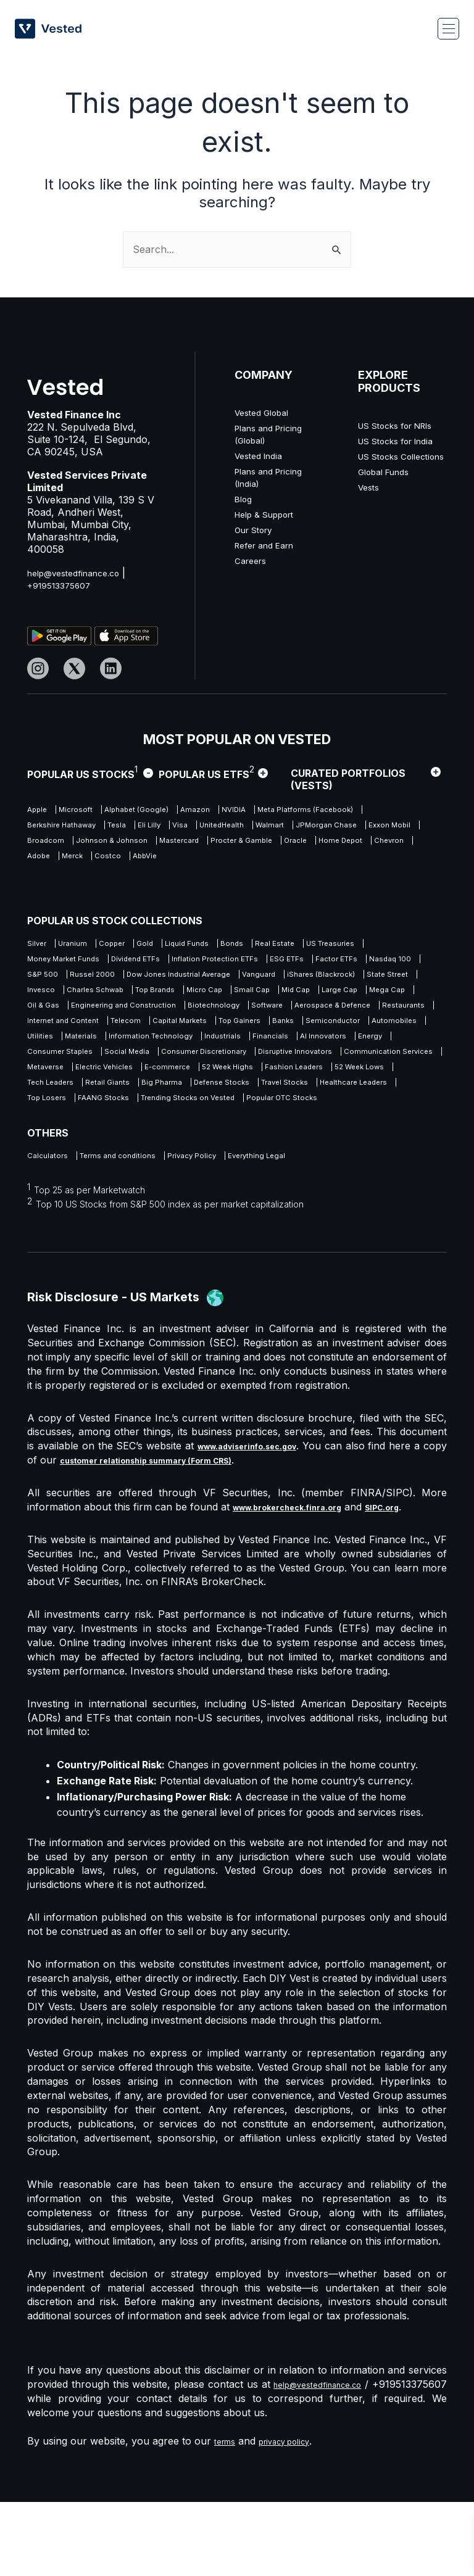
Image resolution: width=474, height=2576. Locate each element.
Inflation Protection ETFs (333, 961)
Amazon (235, 810)
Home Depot (350, 862)
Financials (219, 1082)
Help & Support (271, 514)
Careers (253, 560)
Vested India (263, 455)
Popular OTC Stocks (198, 1169)
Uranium (84, 944)
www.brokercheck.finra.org (301, 1581)
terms (227, 2515)
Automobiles (242, 1065)
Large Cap (367, 1013)
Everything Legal (305, 1229)
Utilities (299, 1065)
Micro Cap (197, 1013)
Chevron (44, 879)
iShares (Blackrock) (264, 996)
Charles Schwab (60, 1013)
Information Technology (75, 1082)
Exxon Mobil (261, 845)
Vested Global (267, 412)
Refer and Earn (270, 545)
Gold (177, 944)
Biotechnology (309, 1030)
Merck (139, 879)
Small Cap (256, 1013)
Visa (348, 827)
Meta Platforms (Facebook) (83, 827)
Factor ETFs (109, 979)
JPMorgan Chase (183, 845)
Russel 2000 (295, 979)
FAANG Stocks (376, 1151)
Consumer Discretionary (238, 1100)
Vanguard (186, 996)
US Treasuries (56, 961)
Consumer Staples (64, 1100)
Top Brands (135, 1013)
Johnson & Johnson (67, 862)
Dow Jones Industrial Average (88, 996)
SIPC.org (415, 1581)
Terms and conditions (134, 1229)
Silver (38, 944)
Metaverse (167, 1117)
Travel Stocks (138, 1151)
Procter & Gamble (226, 862)
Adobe (94, 879)
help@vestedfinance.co (81, 572)
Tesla (267, 827)
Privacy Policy (224, 1229)
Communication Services (77, 1117)
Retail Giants (289, 1134)
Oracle (293, 862)
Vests (370, 524)
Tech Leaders (218, 1134)
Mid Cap (311, 1013)
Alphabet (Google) (163, 810)
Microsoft (88, 810)
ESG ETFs (47, 979)
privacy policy (296, 2515)
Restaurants (160, 1048)
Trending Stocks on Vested (83, 1169)
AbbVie (231, 879)
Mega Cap (48, 1030)
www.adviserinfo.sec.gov (260, 1520)
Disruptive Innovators (348, 1100)
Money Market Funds (145, 961)
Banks (107, 1065)
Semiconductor (168, 1065)
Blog (245, 498)
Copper (134, 944)
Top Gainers (52, 1065)
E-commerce (317, 1117)
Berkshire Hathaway (197, 827)
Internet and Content (243, 1048)
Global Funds (389, 508)
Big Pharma (355, 1134)
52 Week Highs (392, 1117)
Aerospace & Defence (72, 1048)
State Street (346, 996)
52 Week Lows (142, 1134)
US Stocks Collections (383, 486)
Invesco (404, 996)
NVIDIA (283, 810)
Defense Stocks (60, 1151)
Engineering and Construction (202, 1030)
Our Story (258, 529)
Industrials (162, 1082)
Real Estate (340, 944)
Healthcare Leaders (225, 1151)
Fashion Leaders (60, 1134)
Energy (342, 1082)
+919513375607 (64, 585)
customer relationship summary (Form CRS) (193, 1534)
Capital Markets (388, 1048)
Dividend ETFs (236, 961)
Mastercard (149, 862)
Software (375, 1030)
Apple (39, 810)
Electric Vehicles (240, 1117)
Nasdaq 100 (175, 979)
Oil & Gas (106, 1030)
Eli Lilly (309, 827)
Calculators (49, 1229)
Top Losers (306, 1151)
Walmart (114, 845)
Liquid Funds (230, 944)
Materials (349, 1065)
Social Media (145, 1100)
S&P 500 (234, 979)
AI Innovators (283, 1082)
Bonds (287, 944)
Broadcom (325, 845)
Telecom (321, 1048)
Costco (184, 879)
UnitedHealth (53, 845)
